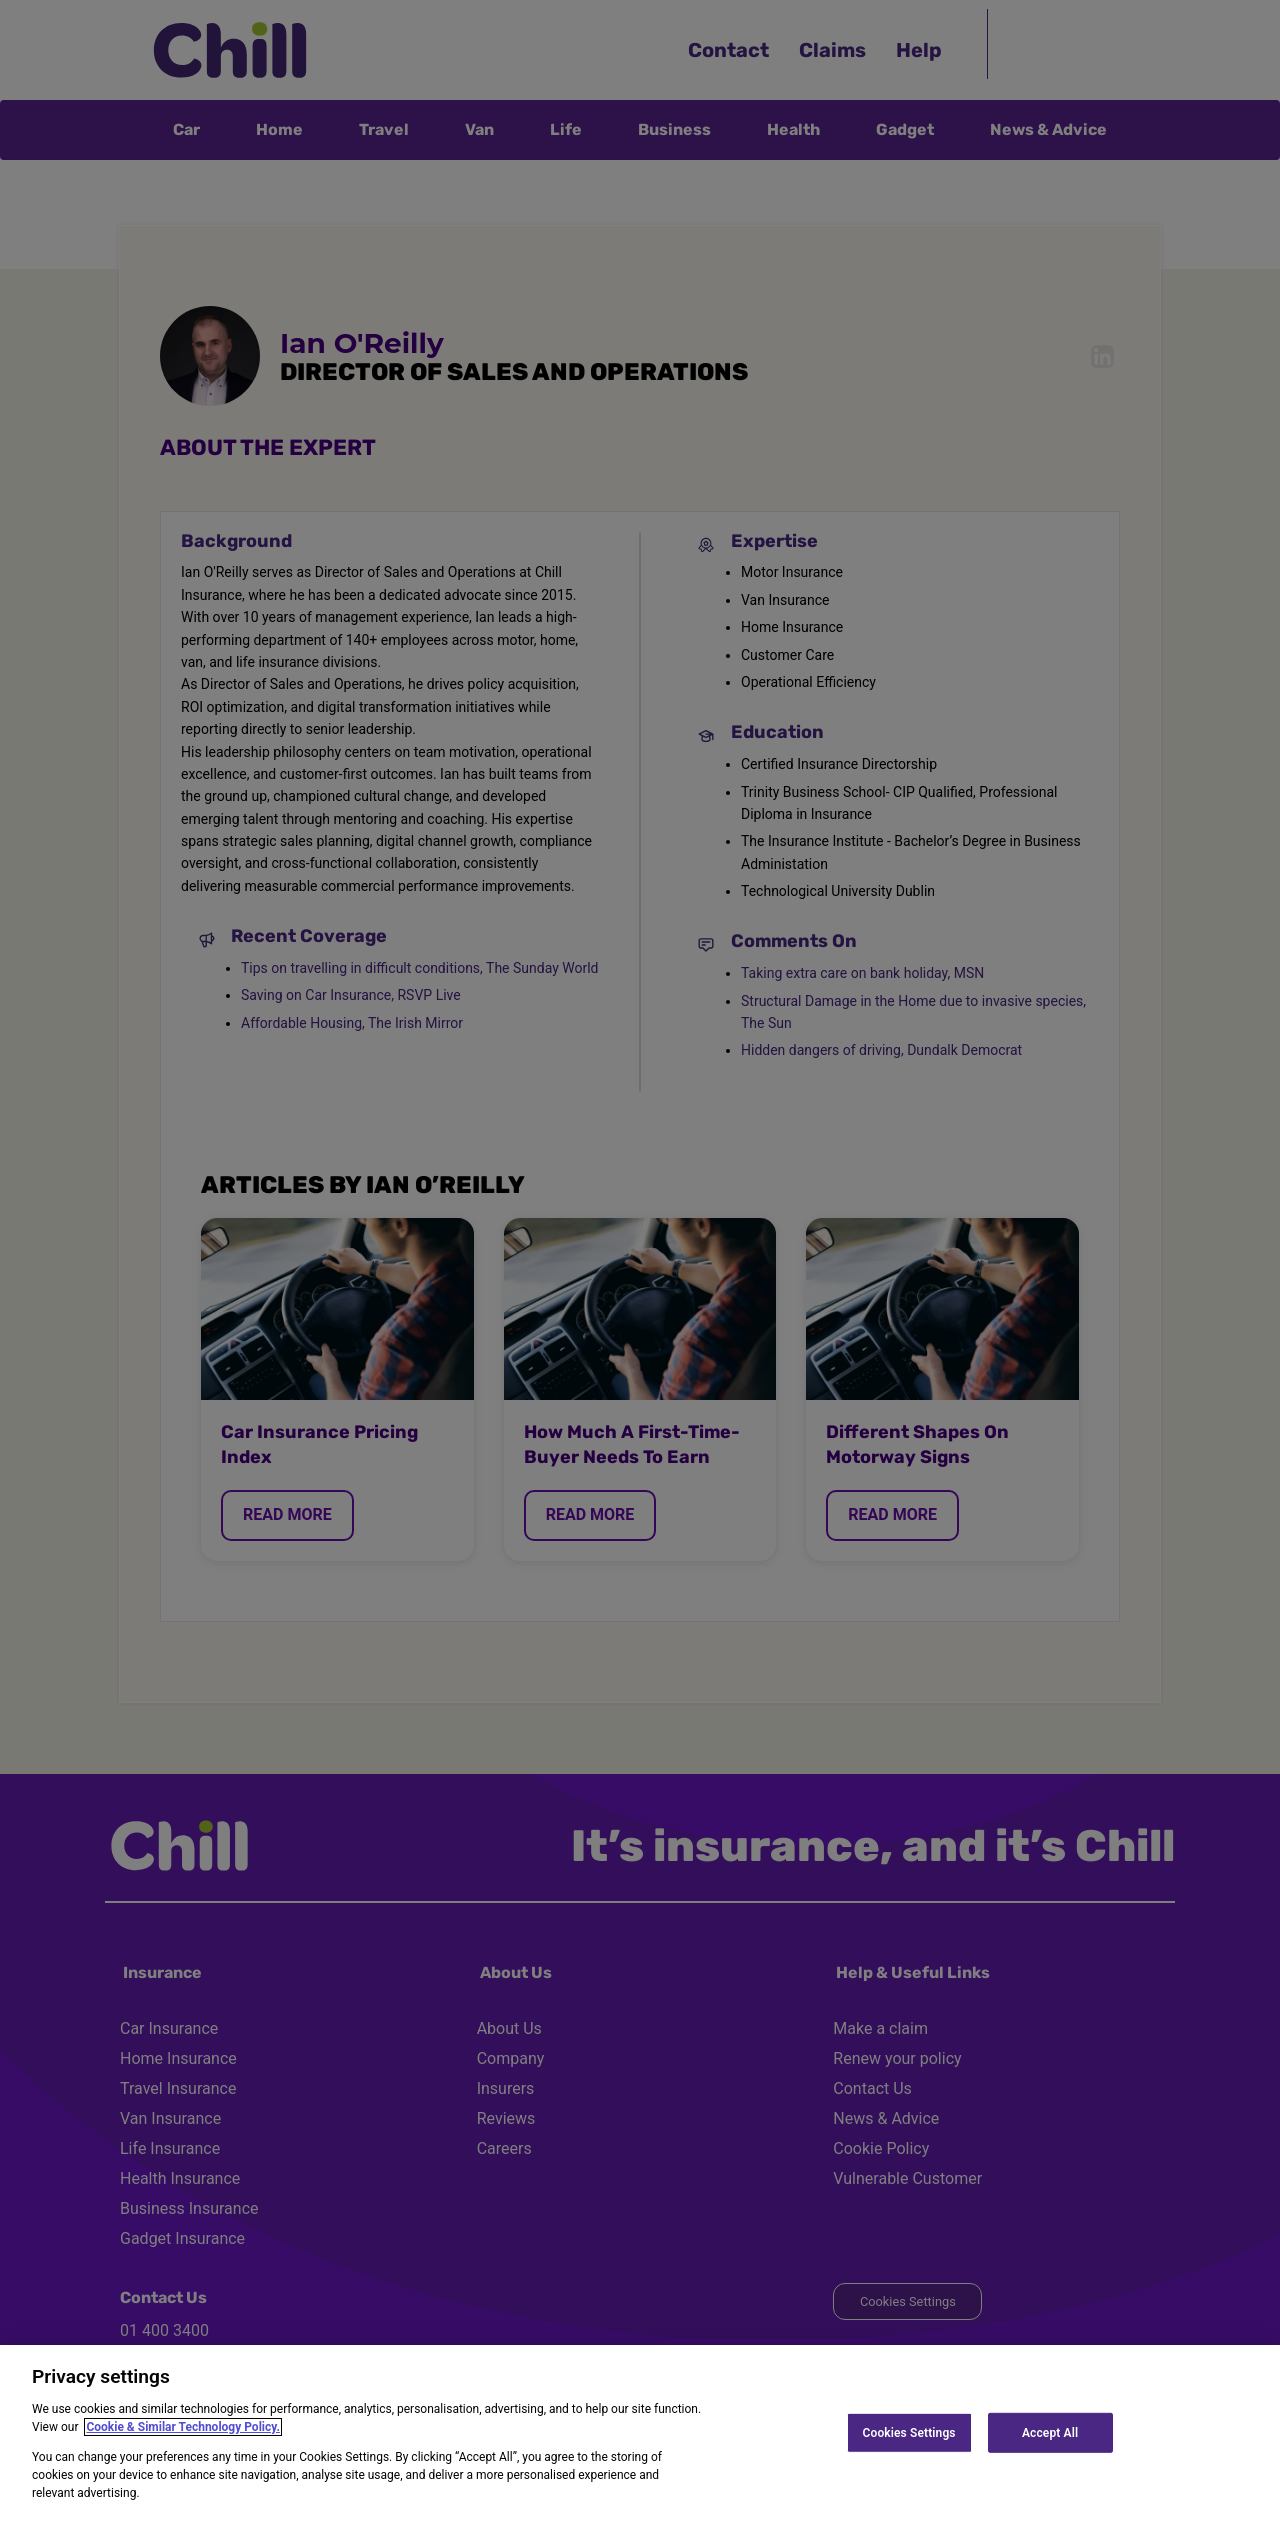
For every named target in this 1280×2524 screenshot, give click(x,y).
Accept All (1050, 2432)
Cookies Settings (909, 2432)
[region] (640, 2434)
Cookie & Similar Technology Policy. (183, 2427)
